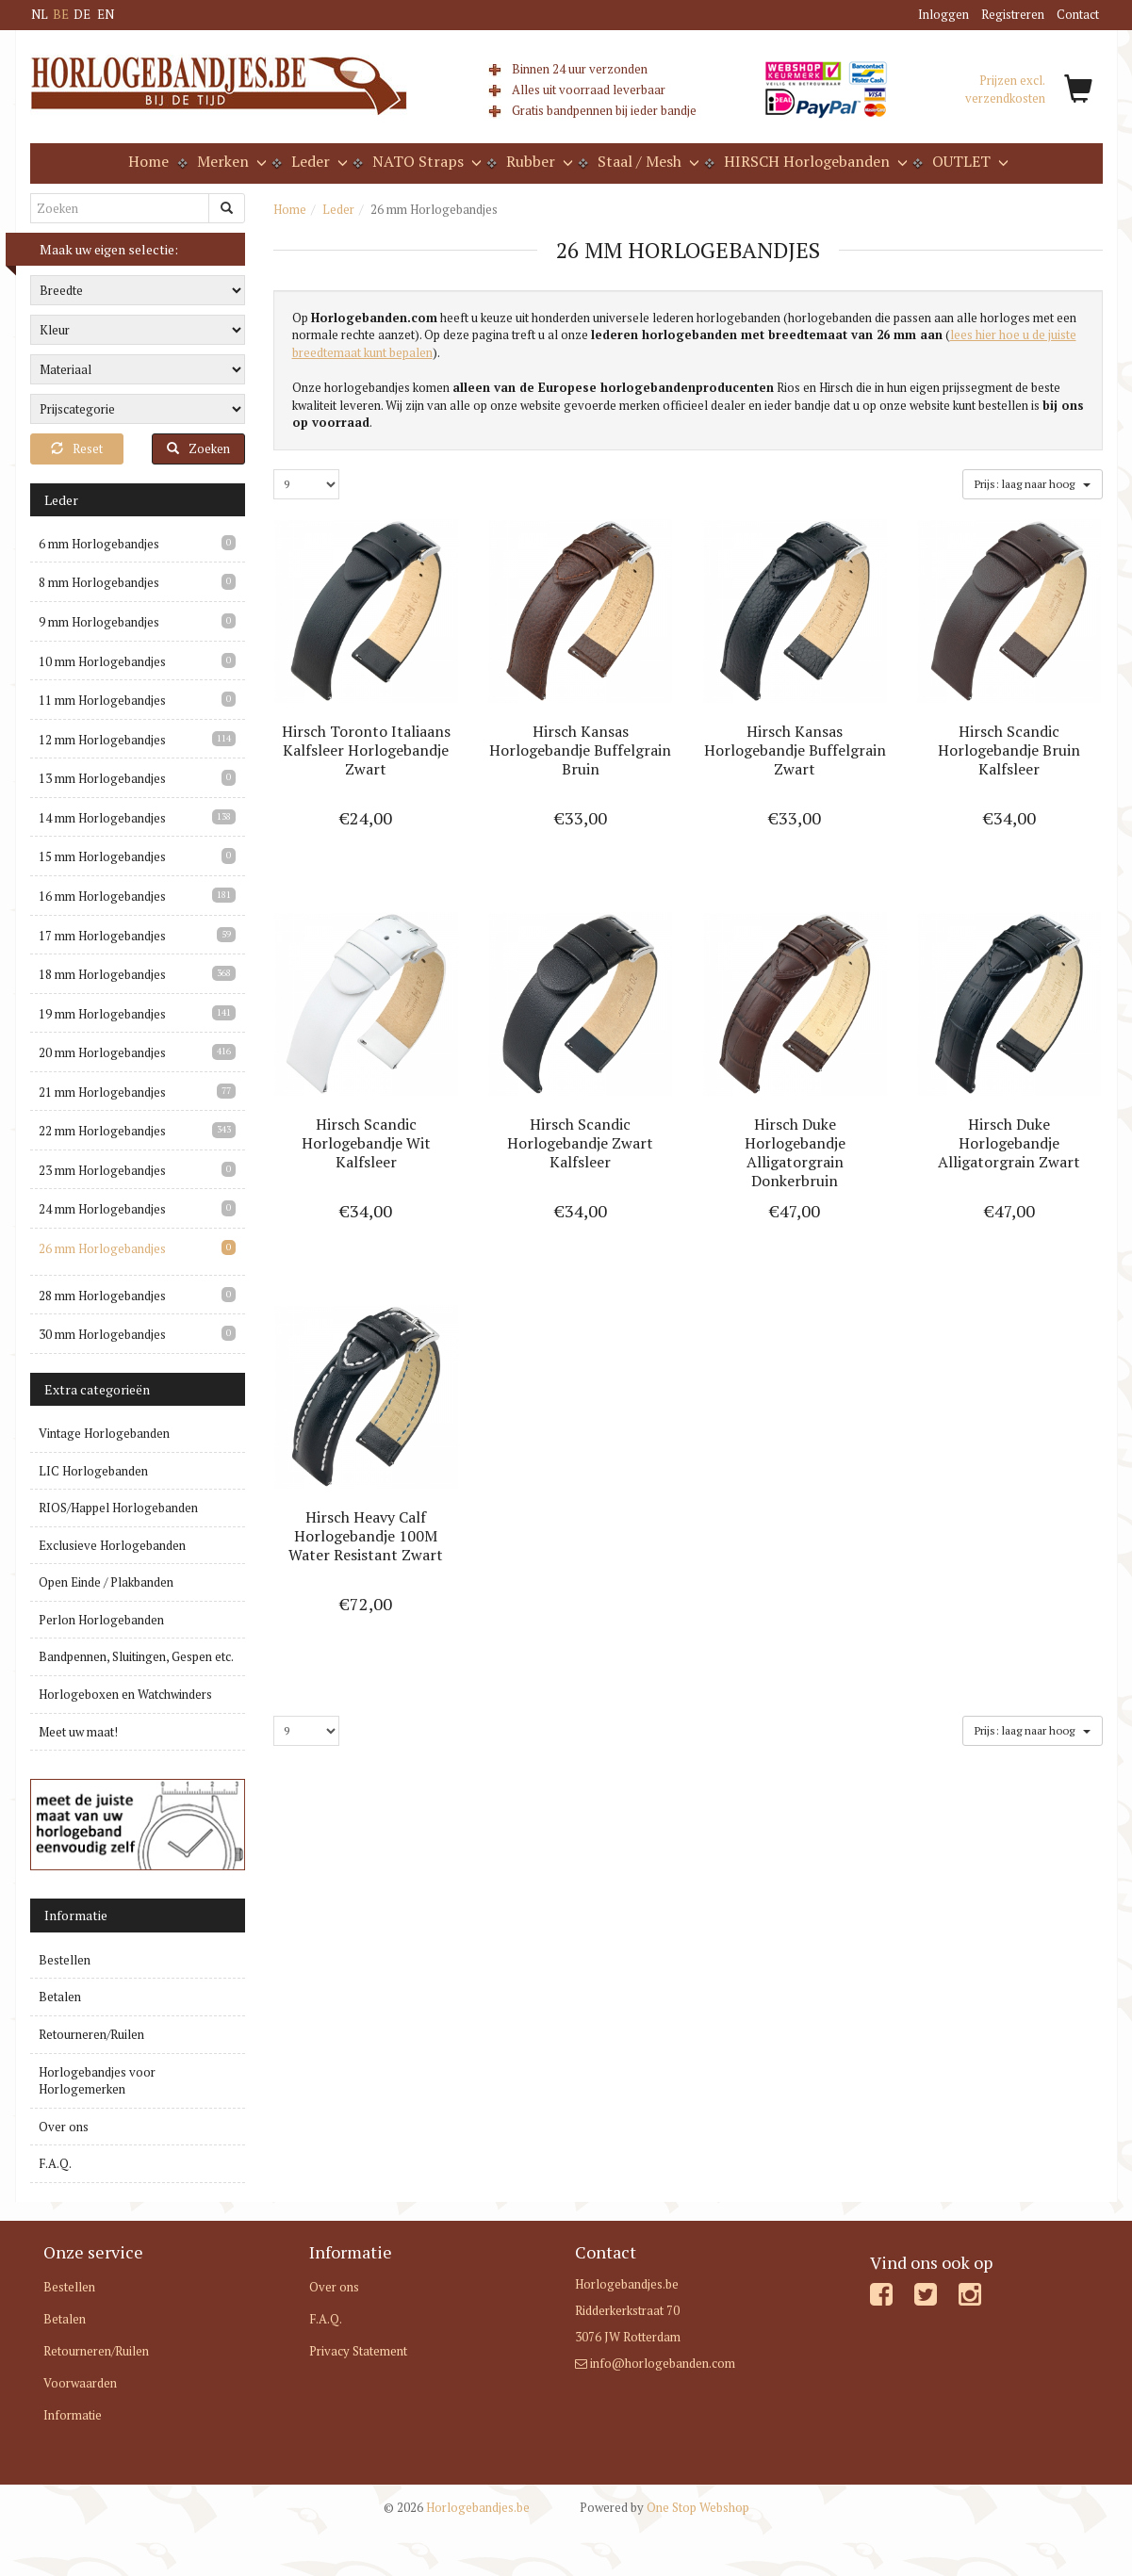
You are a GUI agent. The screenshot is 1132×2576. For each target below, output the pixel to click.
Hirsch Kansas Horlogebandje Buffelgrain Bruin (580, 750)
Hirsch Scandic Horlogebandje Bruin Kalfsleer (1009, 750)
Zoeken (198, 448)
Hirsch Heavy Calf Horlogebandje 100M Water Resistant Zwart (365, 1536)
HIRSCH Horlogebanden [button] (814, 161)
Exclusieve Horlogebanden (112, 1545)
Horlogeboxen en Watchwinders (125, 1694)
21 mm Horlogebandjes (102, 1092)
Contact (1078, 14)
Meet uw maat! (78, 1731)
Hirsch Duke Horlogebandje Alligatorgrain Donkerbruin (795, 1152)
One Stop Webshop (664, 2507)
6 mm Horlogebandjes (99, 543)
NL (39, 14)
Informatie (72, 2414)
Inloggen (943, 14)
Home (148, 161)
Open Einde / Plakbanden (106, 1581)
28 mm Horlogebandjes (102, 1295)
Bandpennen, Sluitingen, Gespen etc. (136, 1656)
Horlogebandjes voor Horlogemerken (97, 2080)
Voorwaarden (80, 2382)
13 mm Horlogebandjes (102, 778)
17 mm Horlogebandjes (102, 935)
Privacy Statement (358, 2350)
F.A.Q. (55, 2163)
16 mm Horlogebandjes (102, 896)
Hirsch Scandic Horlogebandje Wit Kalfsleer (366, 1143)
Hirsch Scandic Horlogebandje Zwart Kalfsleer (580, 1143)
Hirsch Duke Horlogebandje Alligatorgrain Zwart (1009, 1143)
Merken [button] (230, 161)
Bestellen (64, 1959)
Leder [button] (317, 161)
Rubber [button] (537, 161)
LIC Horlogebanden (93, 1470)
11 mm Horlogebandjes (102, 700)
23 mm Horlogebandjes (102, 1170)
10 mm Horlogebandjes (102, 661)
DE (82, 14)
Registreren (1012, 14)
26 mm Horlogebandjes (102, 1248)
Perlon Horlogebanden (101, 1619)
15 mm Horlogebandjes (102, 856)
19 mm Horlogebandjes (102, 1013)
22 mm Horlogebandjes (102, 1130)
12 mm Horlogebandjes (102, 739)
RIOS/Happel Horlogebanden (118, 1507)
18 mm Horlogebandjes (102, 974)
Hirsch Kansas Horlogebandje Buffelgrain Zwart (795, 750)
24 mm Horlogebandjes (102, 1208)
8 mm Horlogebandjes (99, 582)
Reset (77, 448)
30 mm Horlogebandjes (102, 1334)
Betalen (60, 1996)
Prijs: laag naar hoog (1032, 483)
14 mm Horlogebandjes (102, 817)
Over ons (64, 2126)
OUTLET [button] (968, 161)
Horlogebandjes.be (457, 2507)
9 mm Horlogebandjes (99, 621)
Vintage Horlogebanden (104, 1433)
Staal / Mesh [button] (647, 161)
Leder (338, 209)
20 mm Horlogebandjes (102, 1052)
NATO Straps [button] (425, 161)
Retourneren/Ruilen (91, 2034)
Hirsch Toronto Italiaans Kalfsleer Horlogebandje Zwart (366, 750)
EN (105, 14)
